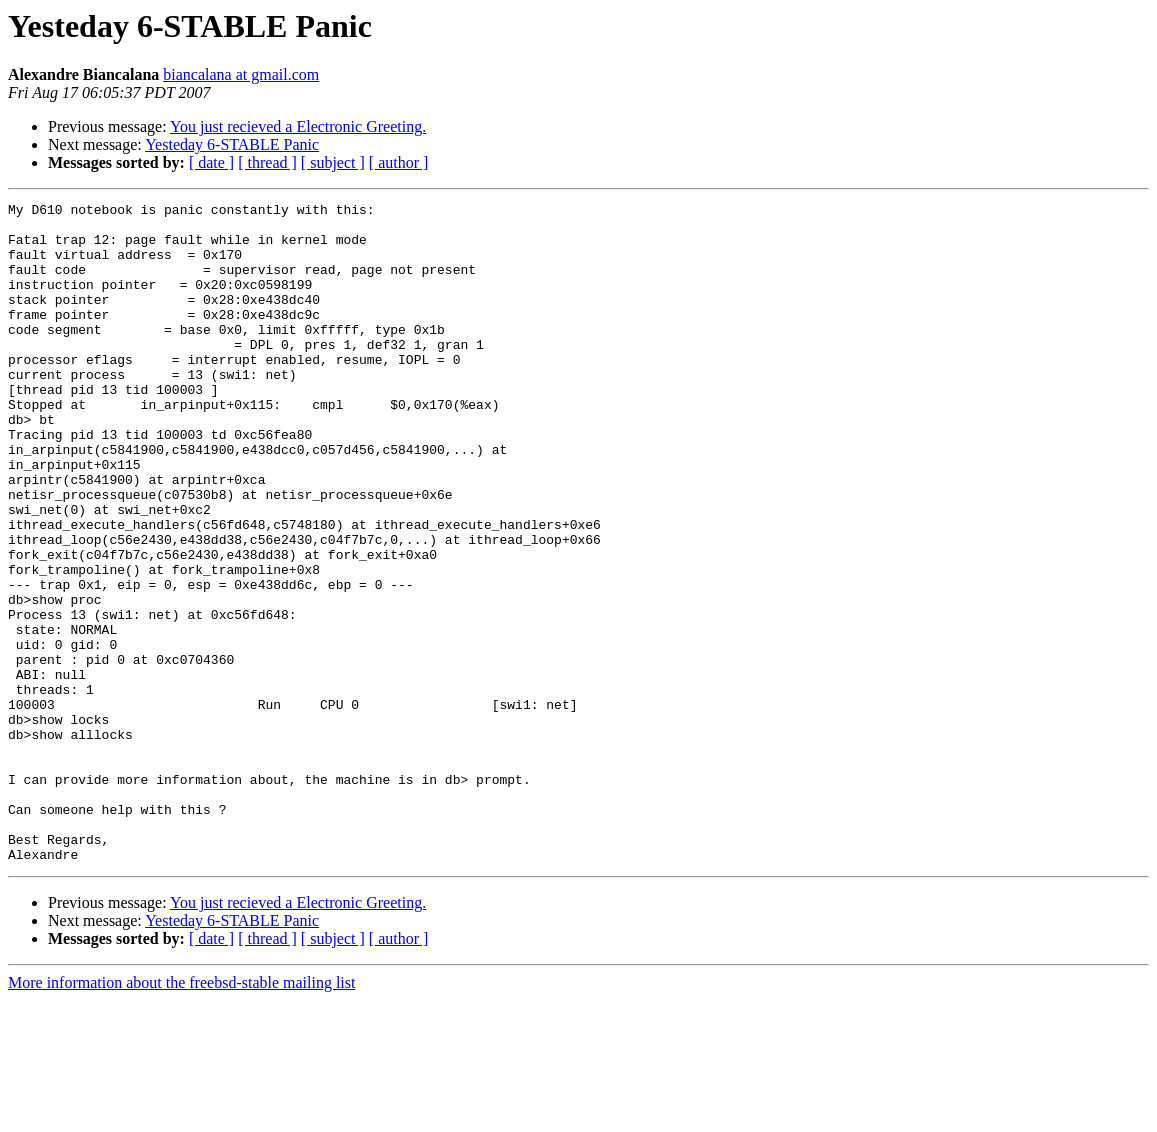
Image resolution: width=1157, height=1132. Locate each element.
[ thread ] (267, 162)
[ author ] (399, 162)
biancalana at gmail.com (241, 74)
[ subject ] (333, 162)
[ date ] (211, 162)
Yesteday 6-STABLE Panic (232, 144)
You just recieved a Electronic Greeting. (298, 126)
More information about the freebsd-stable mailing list (181, 1114)
